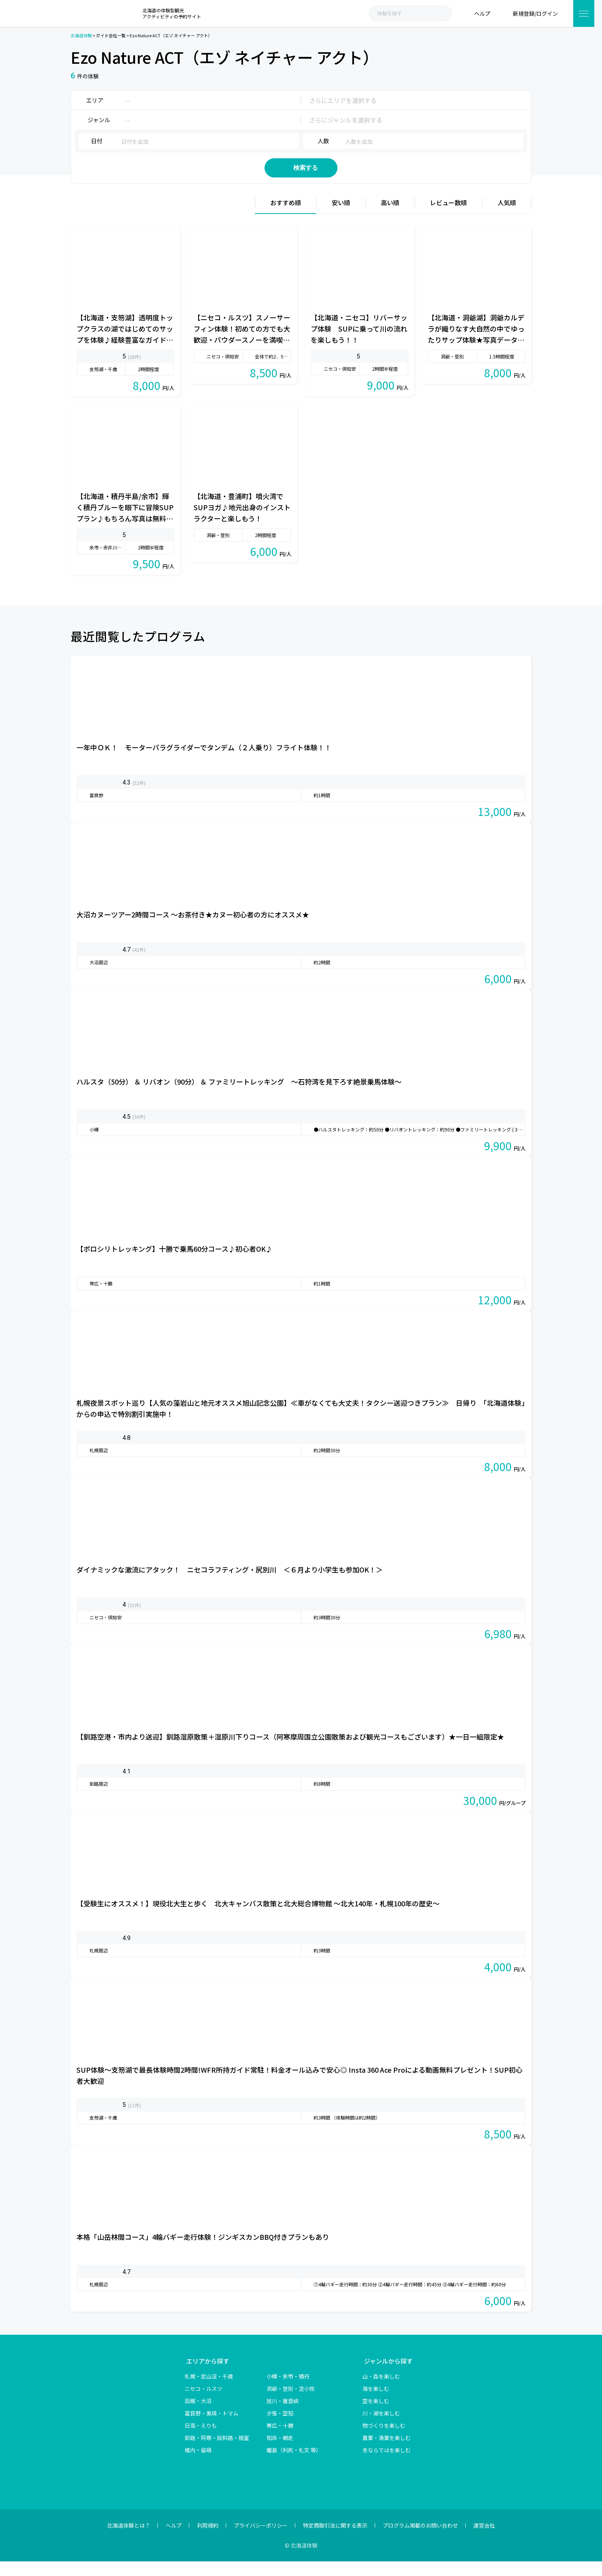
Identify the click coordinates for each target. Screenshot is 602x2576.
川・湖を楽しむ (381, 2428)
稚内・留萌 (198, 2464)
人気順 (507, 217)
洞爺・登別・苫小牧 (290, 2403)
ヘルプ (173, 2540)
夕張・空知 (279, 2428)
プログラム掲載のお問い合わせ (420, 2540)
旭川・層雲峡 (282, 2415)
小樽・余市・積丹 (287, 2391)
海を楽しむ (375, 2403)
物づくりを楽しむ (383, 2440)
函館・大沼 (198, 2415)
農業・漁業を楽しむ (386, 2452)
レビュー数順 (448, 217)
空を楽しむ (375, 2415)
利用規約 (207, 2540)
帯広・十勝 (279, 2440)
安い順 (341, 217)
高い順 (390, 217)
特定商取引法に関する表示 (335, 2540)
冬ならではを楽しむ (386, 2464)
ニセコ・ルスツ (203, 2403)
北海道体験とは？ (128, 2540)
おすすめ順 (285, 217)
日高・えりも (201, 2440)
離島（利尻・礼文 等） (293, 2464)
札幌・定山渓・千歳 (209, 2391)
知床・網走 (279, 2452)
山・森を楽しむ (381, 2391)
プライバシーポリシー (261, 2540)
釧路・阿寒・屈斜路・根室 (217, 2452)
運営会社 (484, 2540)
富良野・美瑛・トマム (211, 2428)
